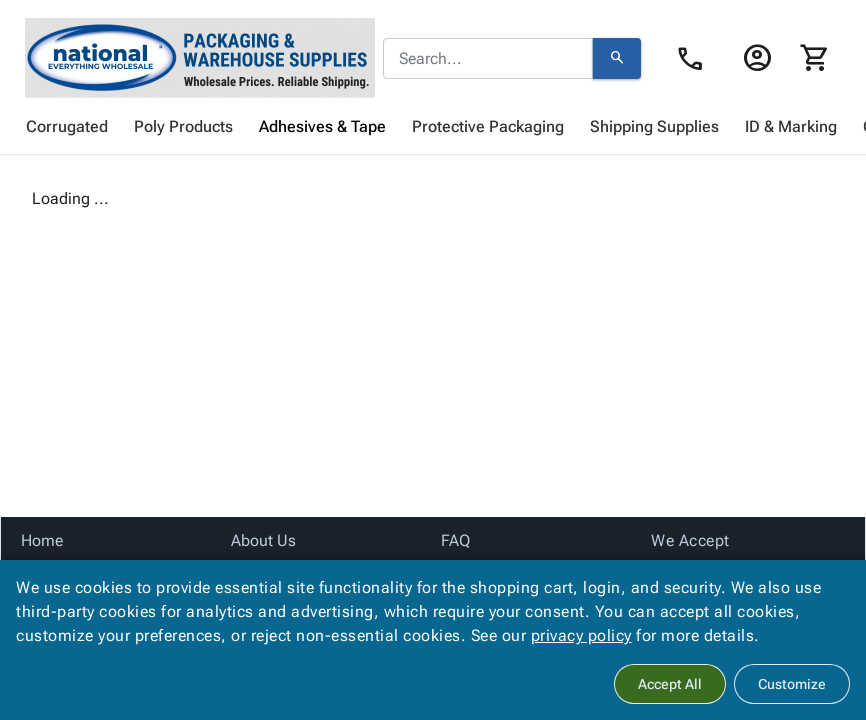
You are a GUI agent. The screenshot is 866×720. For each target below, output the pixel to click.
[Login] (756, 58)
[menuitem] (67, 127)
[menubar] (433, 127)
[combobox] (488, 59)
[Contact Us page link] (695, 59)
